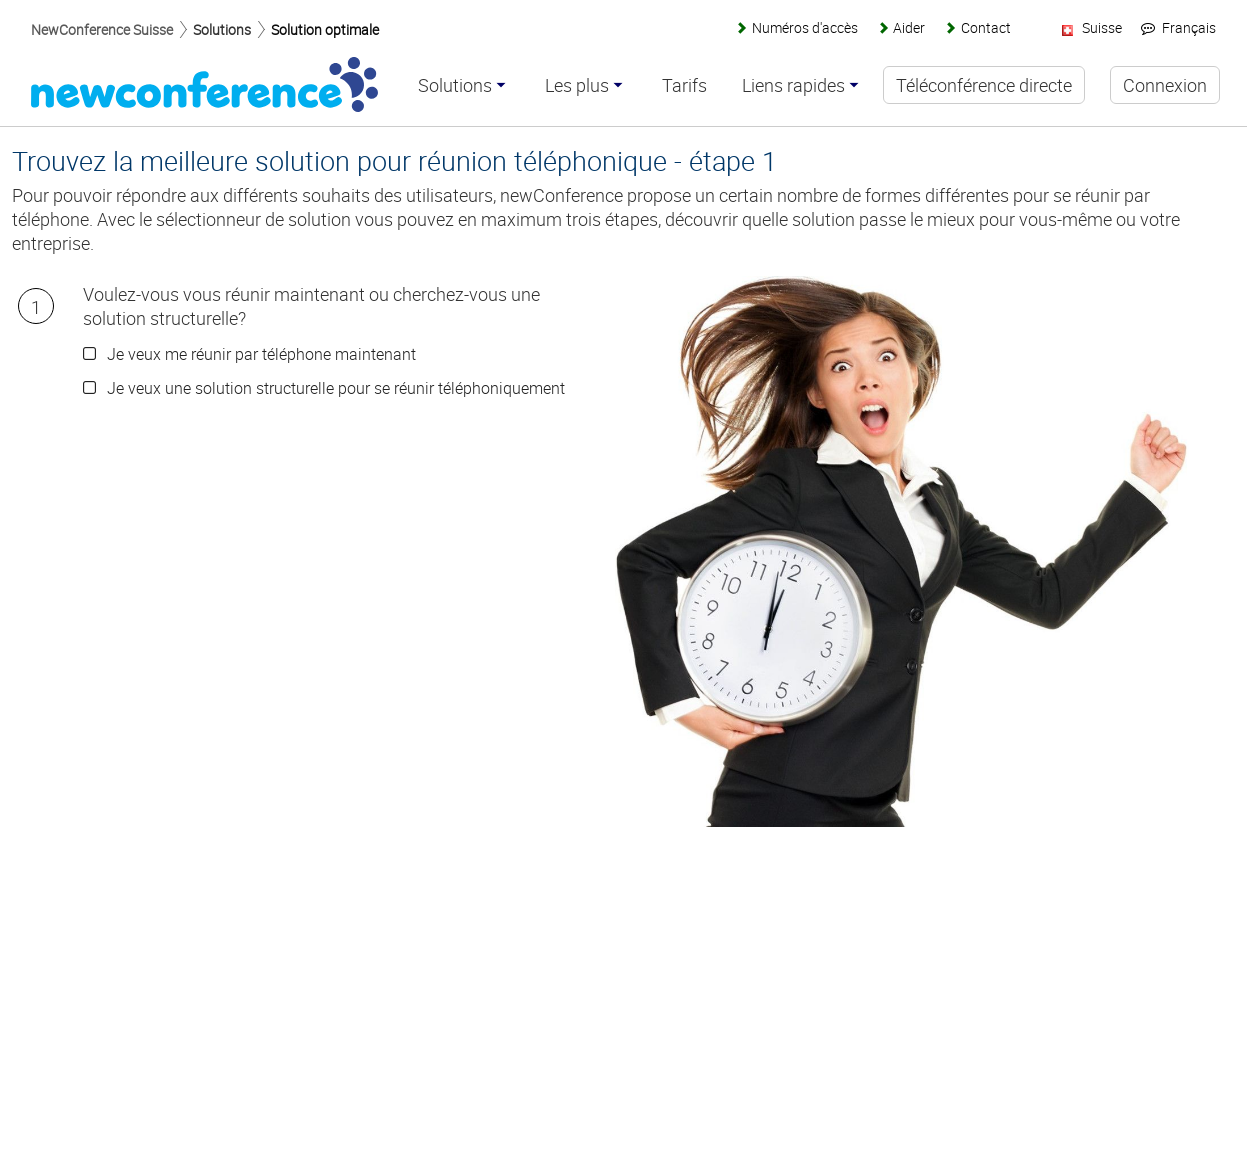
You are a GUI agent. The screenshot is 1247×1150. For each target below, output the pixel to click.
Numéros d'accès (805, 27)
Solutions (222, 29)
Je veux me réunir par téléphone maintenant (261, 354)
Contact (986, 27)
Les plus (577, 86)
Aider (909, 27)
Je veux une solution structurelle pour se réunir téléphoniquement (336, 388)
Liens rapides (793, 86)
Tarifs (684, 86)
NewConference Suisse (102, 29)
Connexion (1165, 85)
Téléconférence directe (984, 85)
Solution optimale (325, 29)
